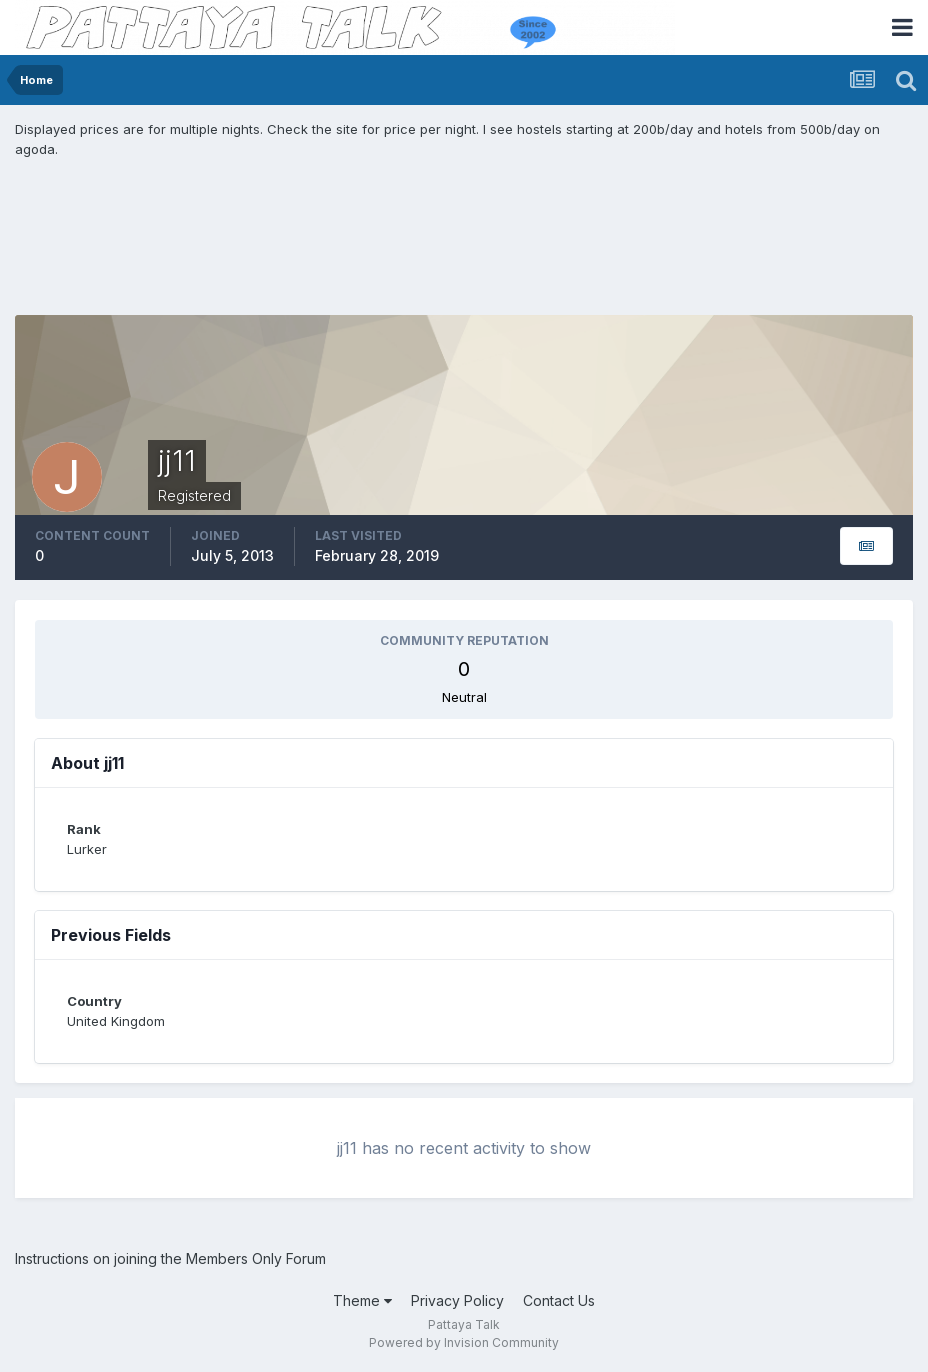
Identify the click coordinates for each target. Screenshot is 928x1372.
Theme (362, 1300)
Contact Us (559, 1300)
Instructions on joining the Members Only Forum (170, 1258)
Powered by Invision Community (464, 1342)
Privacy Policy (457, 1300)
